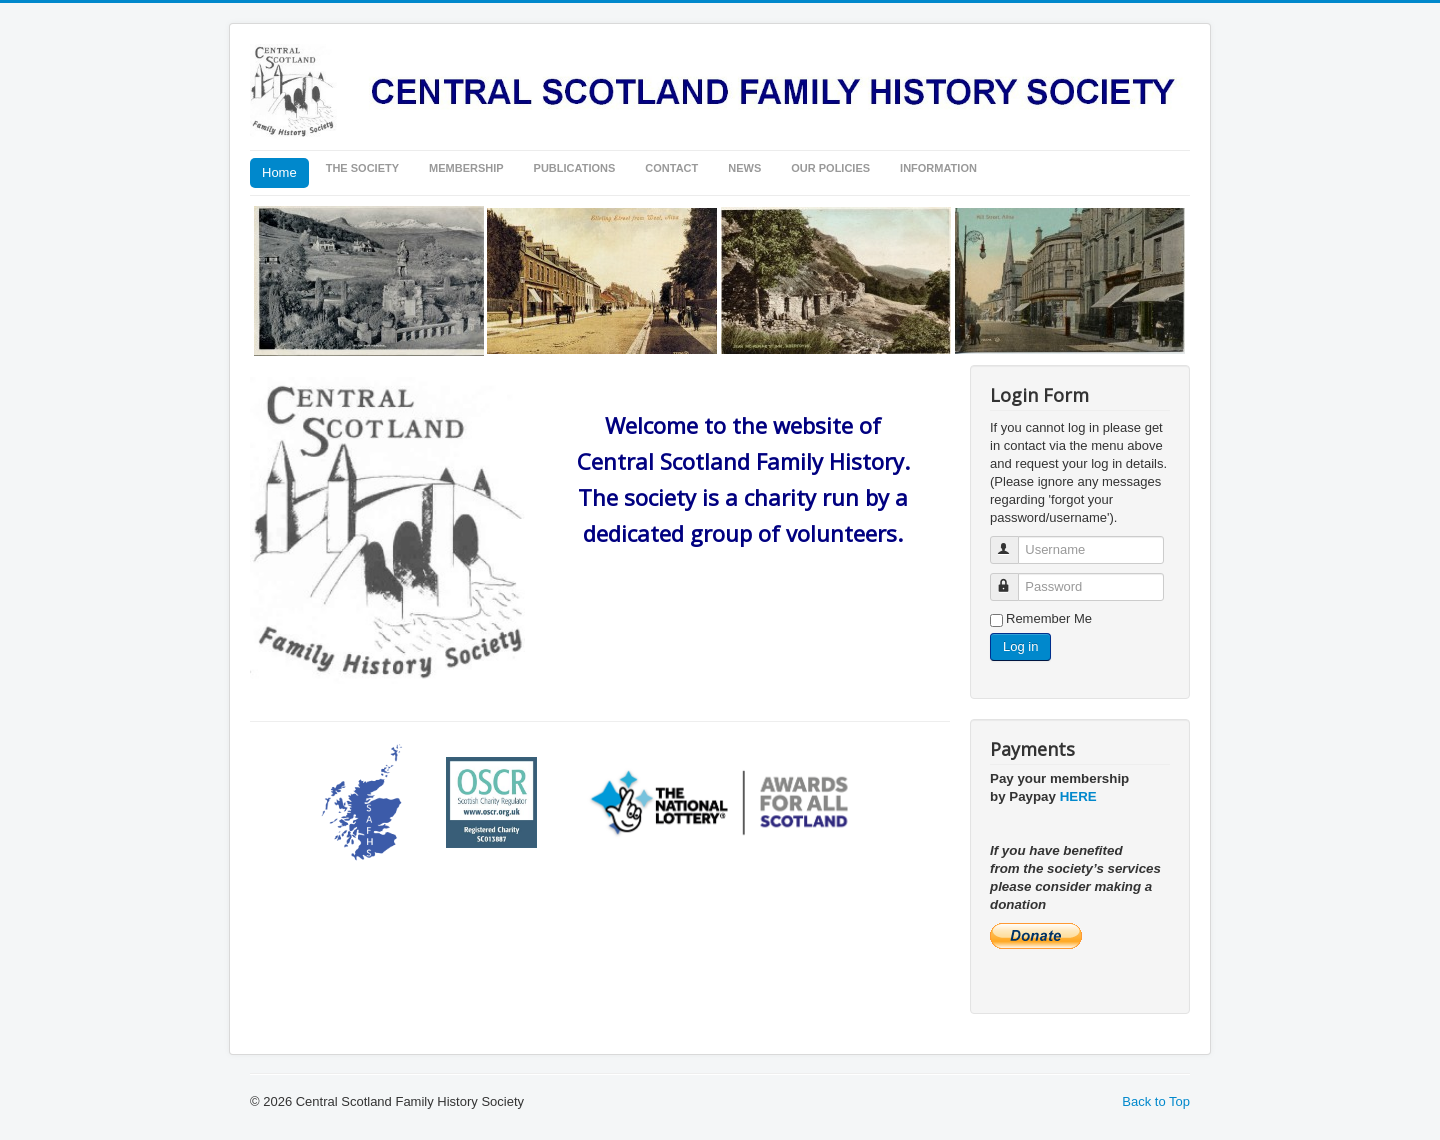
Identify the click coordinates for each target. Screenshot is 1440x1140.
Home (279, 172)
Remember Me (1049, 618)
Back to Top (1156, 1101)
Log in (1020, 646)
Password (1013, 578)
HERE (1078, 796)
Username (1013, 541)
